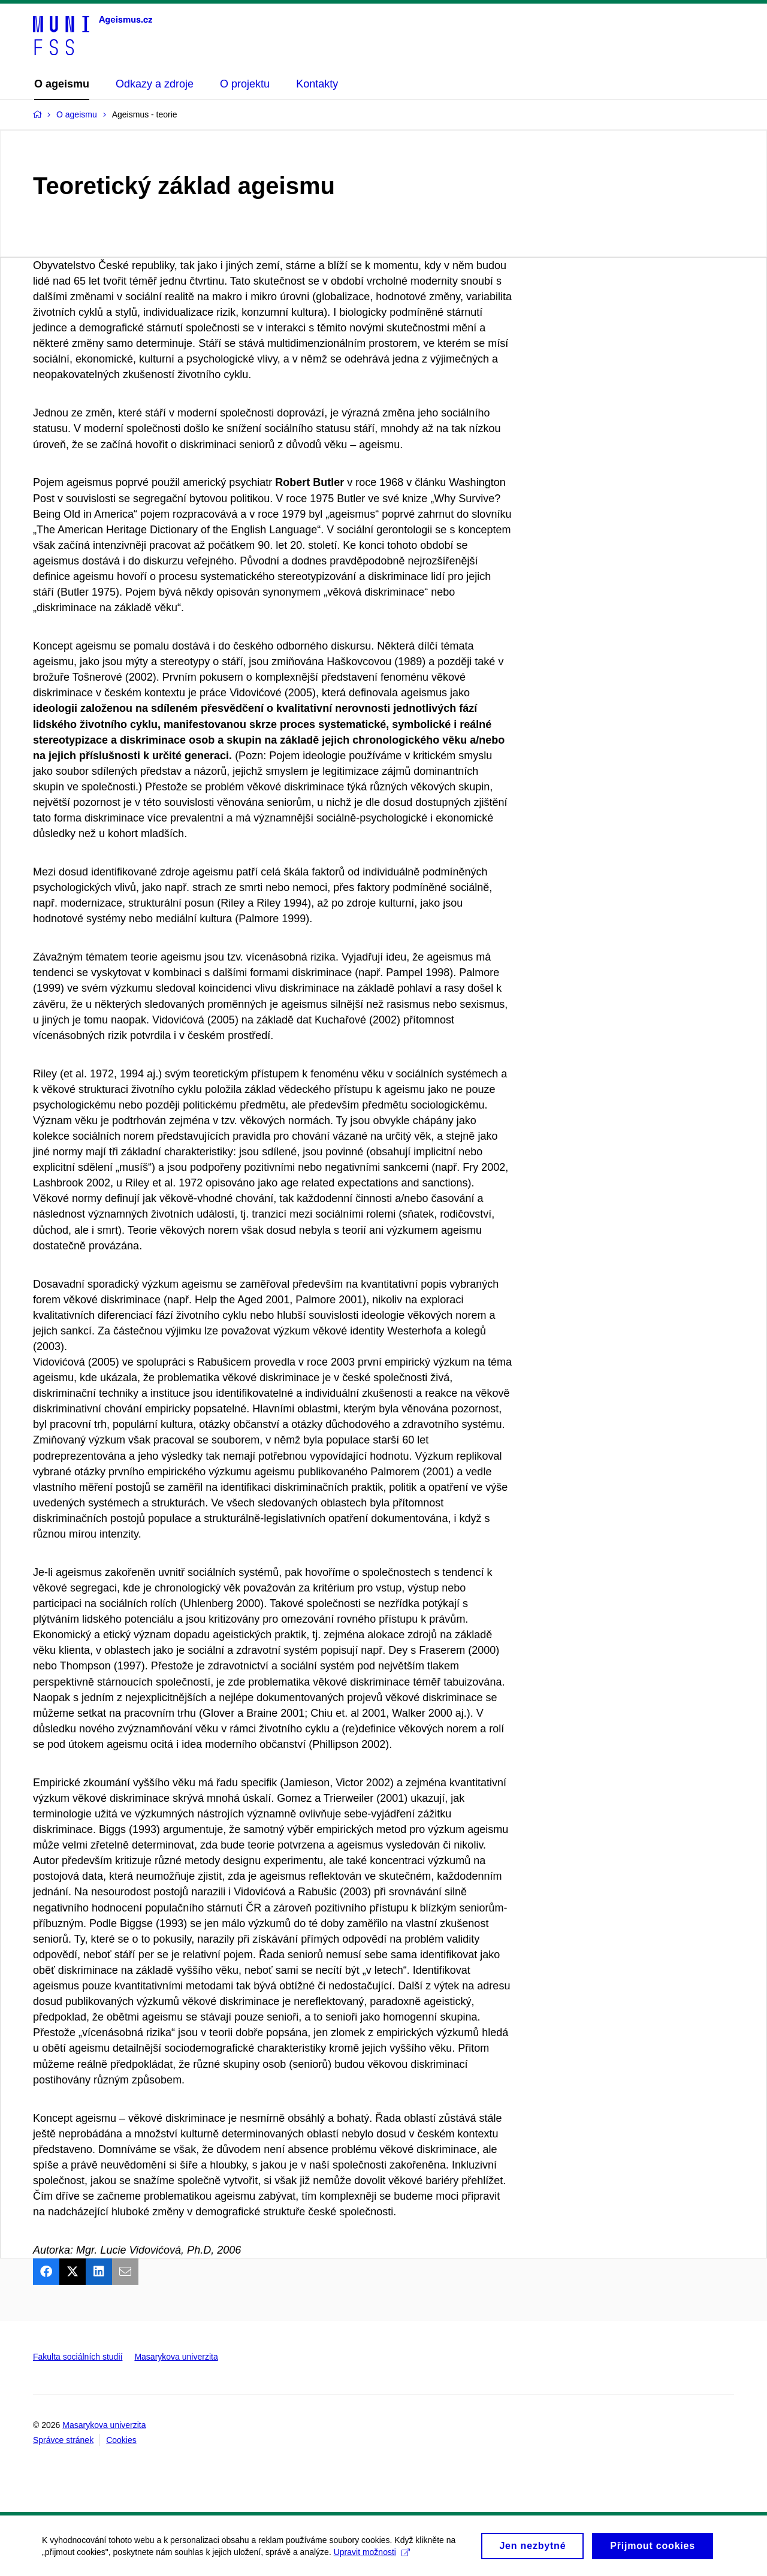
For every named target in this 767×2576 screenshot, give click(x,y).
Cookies (121, 2440)
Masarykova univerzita (176, 2356)
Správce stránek (63, 2440)
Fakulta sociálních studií (77, 2356)
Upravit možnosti (372, 2557)
